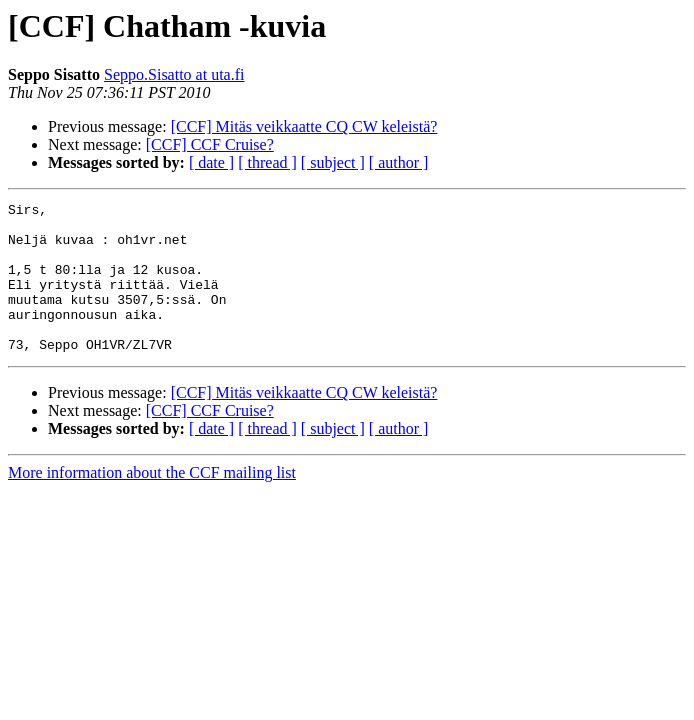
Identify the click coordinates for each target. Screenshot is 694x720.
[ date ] (211, 162)
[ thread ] (267, 162)
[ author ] (399, 162)
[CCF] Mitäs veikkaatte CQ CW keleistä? (304, 126)
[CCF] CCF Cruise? (210, 144)
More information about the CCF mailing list (152, 502)
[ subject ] (333, 162)
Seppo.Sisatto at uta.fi (174, 74)
